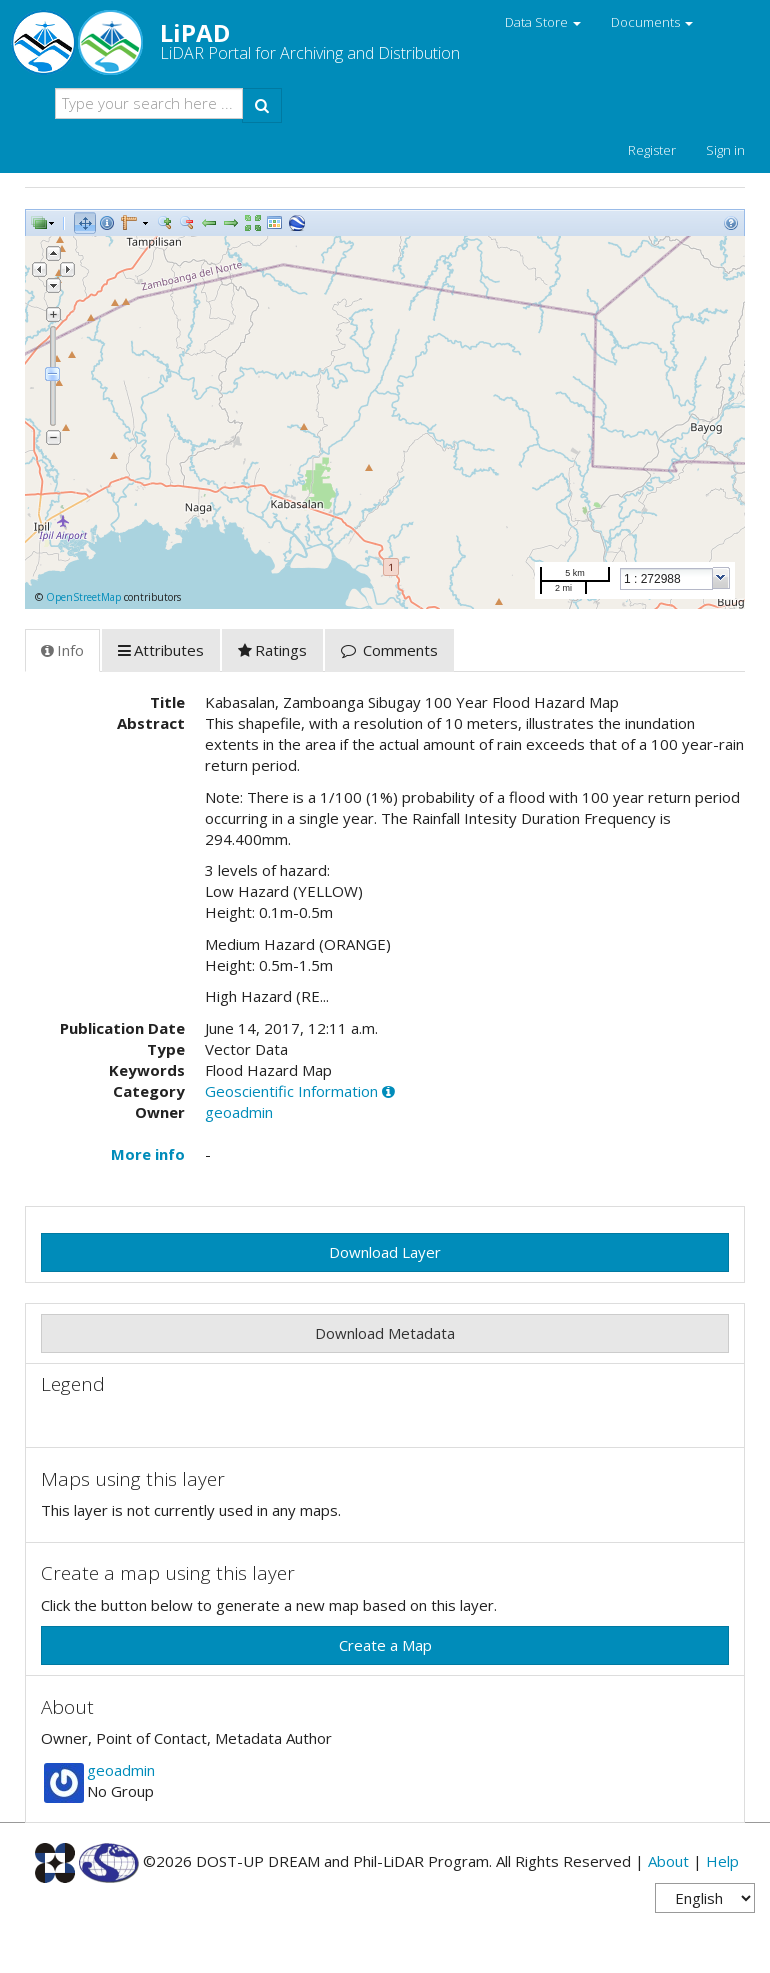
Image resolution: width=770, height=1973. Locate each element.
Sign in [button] (725, 150)
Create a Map (385, 1645)
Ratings (272, 650)
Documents (652, 22)
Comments (389, 650)
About (668, 1861)
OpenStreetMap (83, 597)
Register (652, 150)
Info (62, 650)
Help (722, 1861)
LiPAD (242, 40)
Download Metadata (385, 1333)
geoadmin (239, 1112)
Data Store (543, 22)
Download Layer (385, 1252)
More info (148, 1154)
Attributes (161, 650)
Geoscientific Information (291, 1091)
